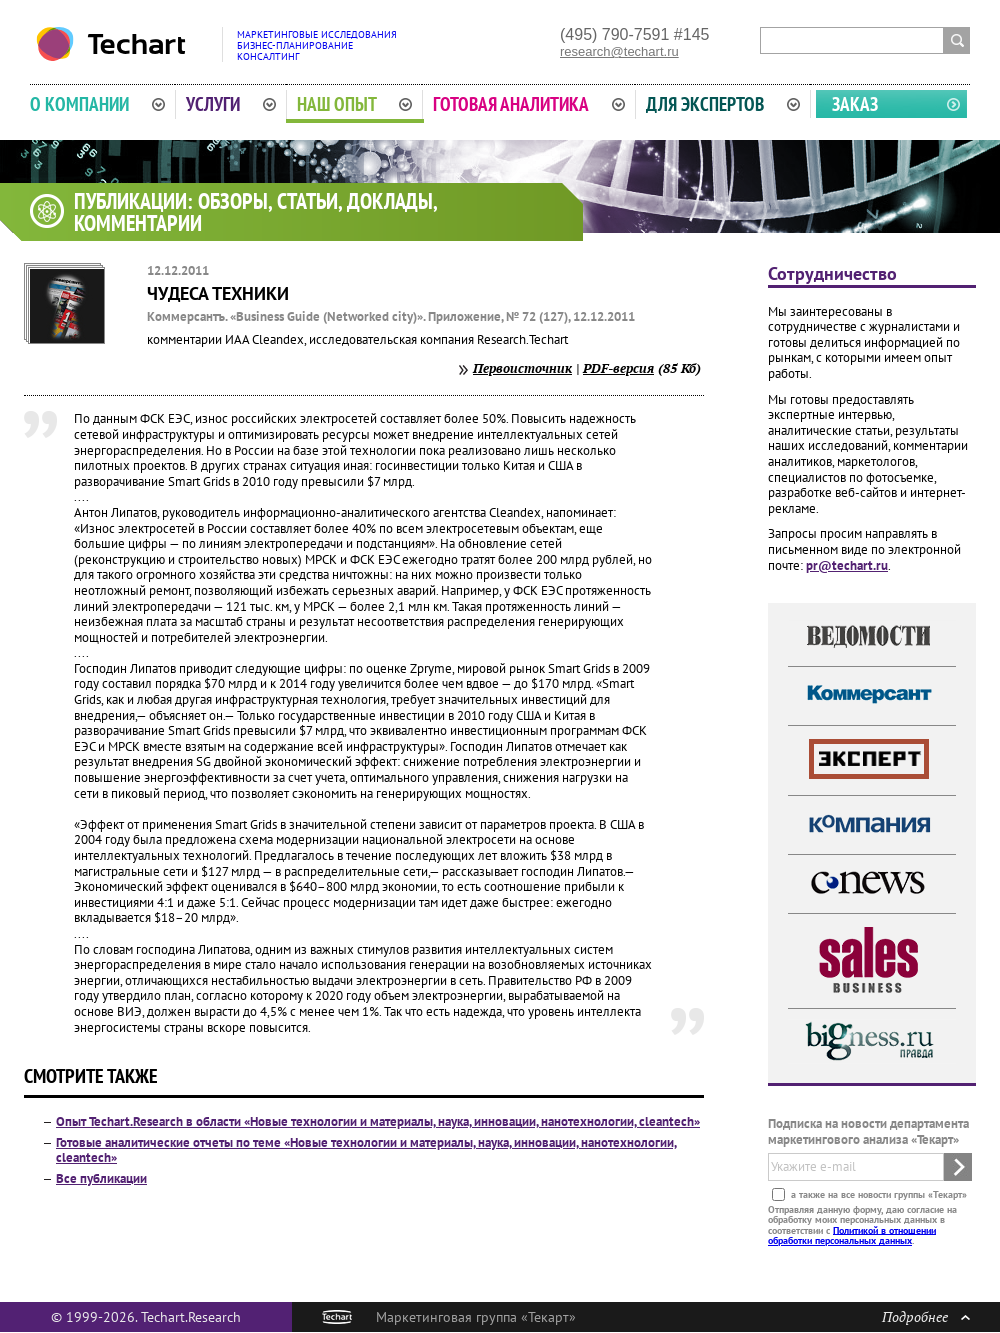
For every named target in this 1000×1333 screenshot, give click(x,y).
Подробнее (926, 1316)
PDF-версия (618, 368)
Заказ (855, 104)
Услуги (231, 104)
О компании (97, 104)
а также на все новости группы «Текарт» (877, 1193)
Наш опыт (355, 104)
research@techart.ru (619, 51)
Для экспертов (723, 104)
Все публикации (101, 1178)
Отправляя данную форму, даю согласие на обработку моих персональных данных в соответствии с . (862, 1224)
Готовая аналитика (529, 104)
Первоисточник (522, 368)
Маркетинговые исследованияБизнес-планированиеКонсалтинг (317, 45)
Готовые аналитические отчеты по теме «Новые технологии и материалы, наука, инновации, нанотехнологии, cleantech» (366, 1150)
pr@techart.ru (847, 565)
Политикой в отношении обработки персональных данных (852, 1234)
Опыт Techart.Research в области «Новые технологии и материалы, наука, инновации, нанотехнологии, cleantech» (378, 1121)
